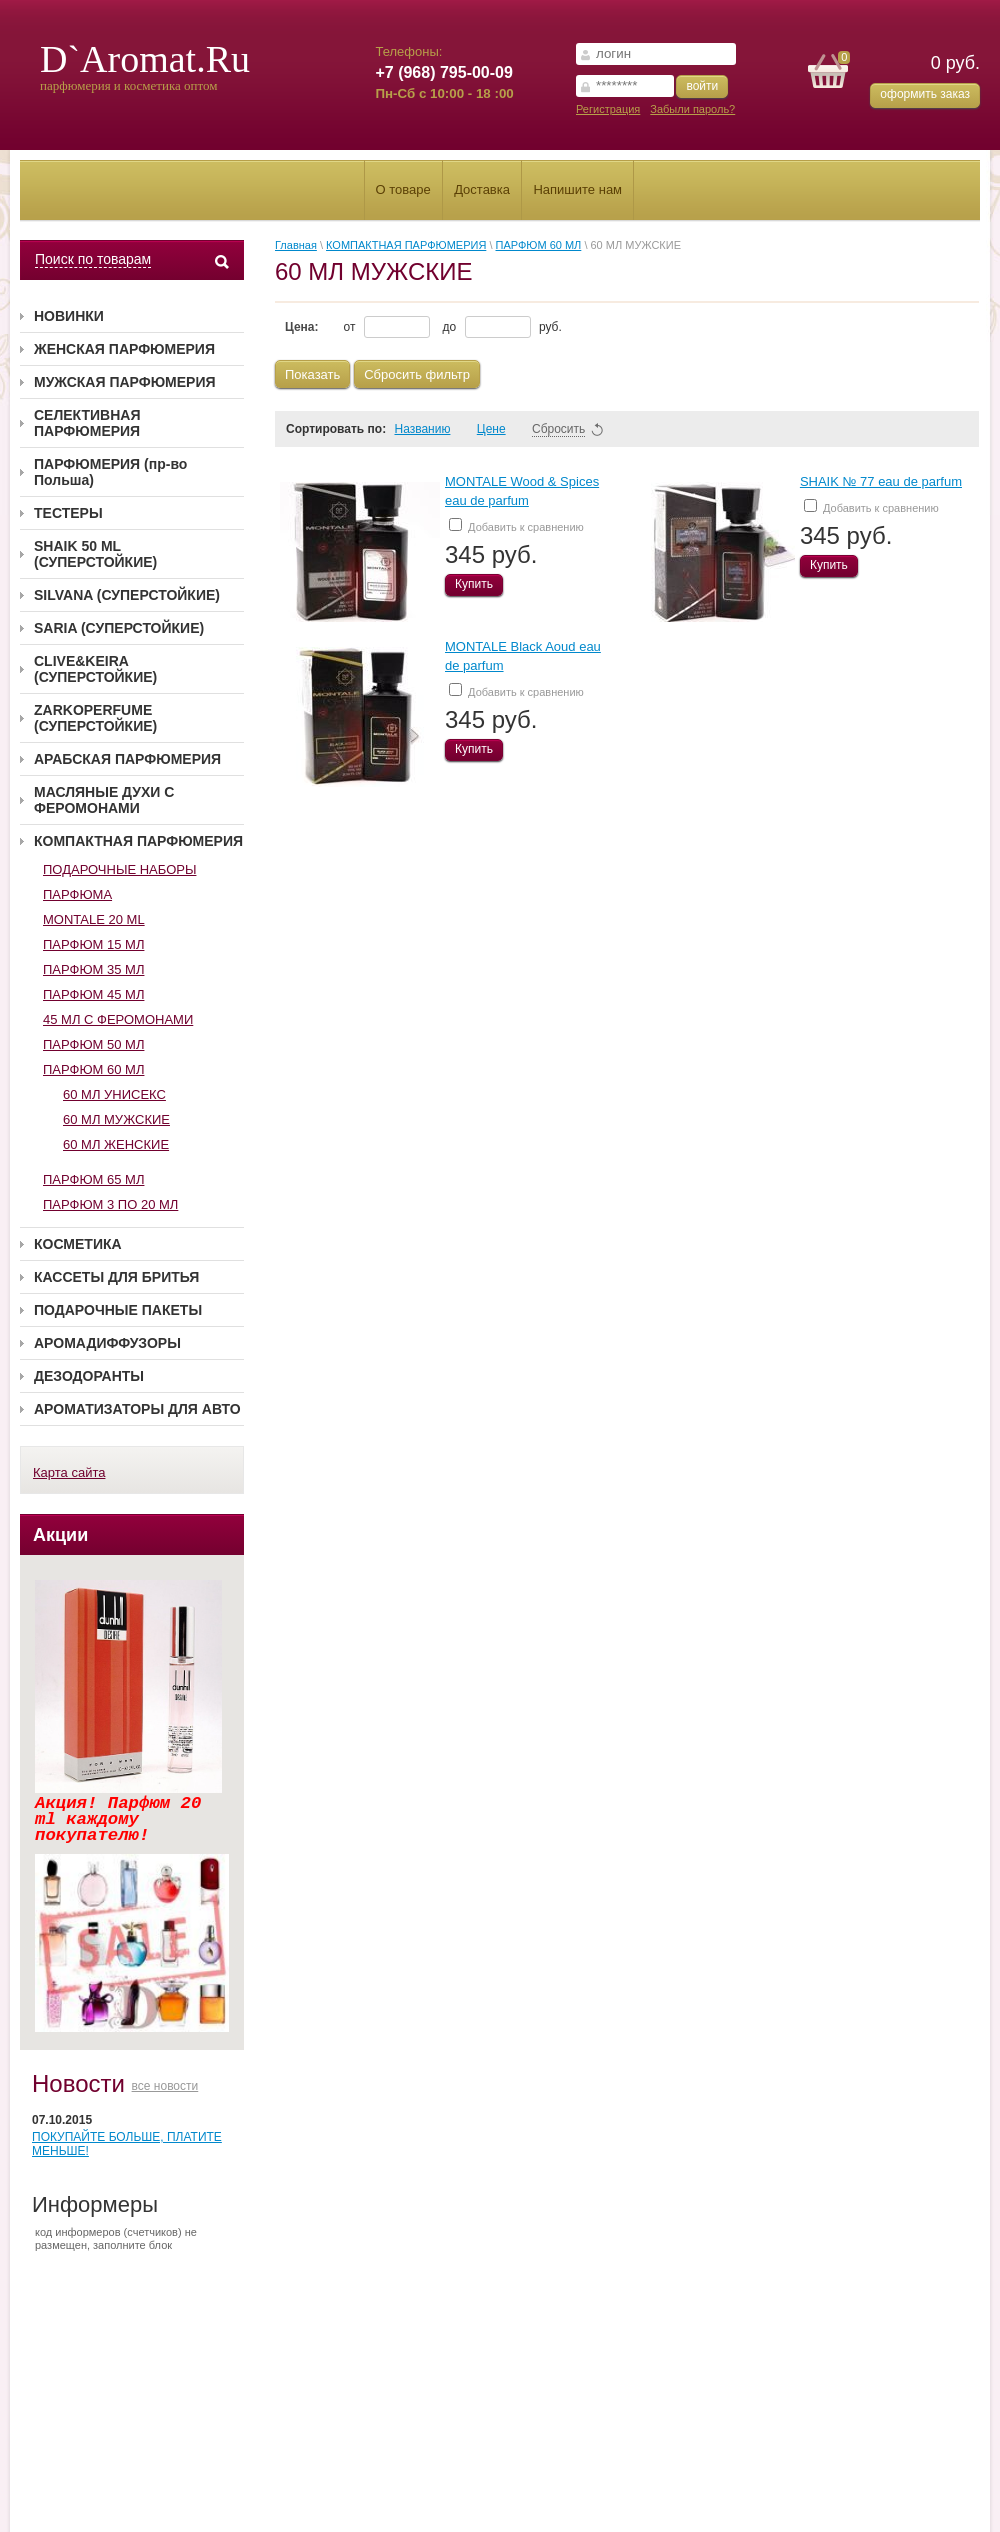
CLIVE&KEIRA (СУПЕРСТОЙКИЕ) (95, 669)
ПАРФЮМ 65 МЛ (93, 1179)
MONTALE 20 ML (94, 919)
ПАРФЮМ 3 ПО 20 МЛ (110, 1204)
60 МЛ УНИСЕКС (114, 1094)
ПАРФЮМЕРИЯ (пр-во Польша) (110, 472)
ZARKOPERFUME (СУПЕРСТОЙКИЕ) (95, 718)
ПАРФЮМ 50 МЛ (93, 1044)
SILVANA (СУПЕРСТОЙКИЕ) (127, 595)
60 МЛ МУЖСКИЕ (116, 1119)
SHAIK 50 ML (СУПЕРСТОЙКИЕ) (95, 554)
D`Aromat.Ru (145, 59)
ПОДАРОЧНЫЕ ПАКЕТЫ (118, 1310)
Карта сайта (69, 1472)
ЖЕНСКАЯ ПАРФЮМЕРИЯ (124, 349)
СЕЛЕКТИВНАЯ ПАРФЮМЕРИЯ (87, 423)
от (387, 327)
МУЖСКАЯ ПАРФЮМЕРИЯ (125, 382)
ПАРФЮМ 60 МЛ (93, 1069)
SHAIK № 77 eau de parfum (881, 481)
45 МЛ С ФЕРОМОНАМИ (118, 1019)
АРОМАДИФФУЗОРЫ (107, 1343)
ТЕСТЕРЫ (68, 513)
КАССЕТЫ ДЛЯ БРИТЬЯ (116, 1277)
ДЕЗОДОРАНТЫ (89, 1376)
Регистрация (608, 109)
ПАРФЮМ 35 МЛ (93, 969)
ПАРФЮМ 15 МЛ (93, 944)
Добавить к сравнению (516, 525)
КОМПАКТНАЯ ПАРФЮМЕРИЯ (138, 841)
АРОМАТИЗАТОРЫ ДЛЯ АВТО (137, 1409)
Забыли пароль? (692, 109)
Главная (296, 245)
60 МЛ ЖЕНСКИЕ (116, 1144)
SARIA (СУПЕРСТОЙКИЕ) (119, 628)
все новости (165, 2086)
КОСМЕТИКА (78, 1244)
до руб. (502, 327)
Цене (500, 429)
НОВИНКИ (69, 316)
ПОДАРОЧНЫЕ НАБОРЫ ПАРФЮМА (119, 882)
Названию (431, 429)
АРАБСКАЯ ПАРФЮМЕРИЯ (127, 759)
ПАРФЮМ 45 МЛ (93, 994)
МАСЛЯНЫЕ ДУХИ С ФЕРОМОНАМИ (104, 800)
